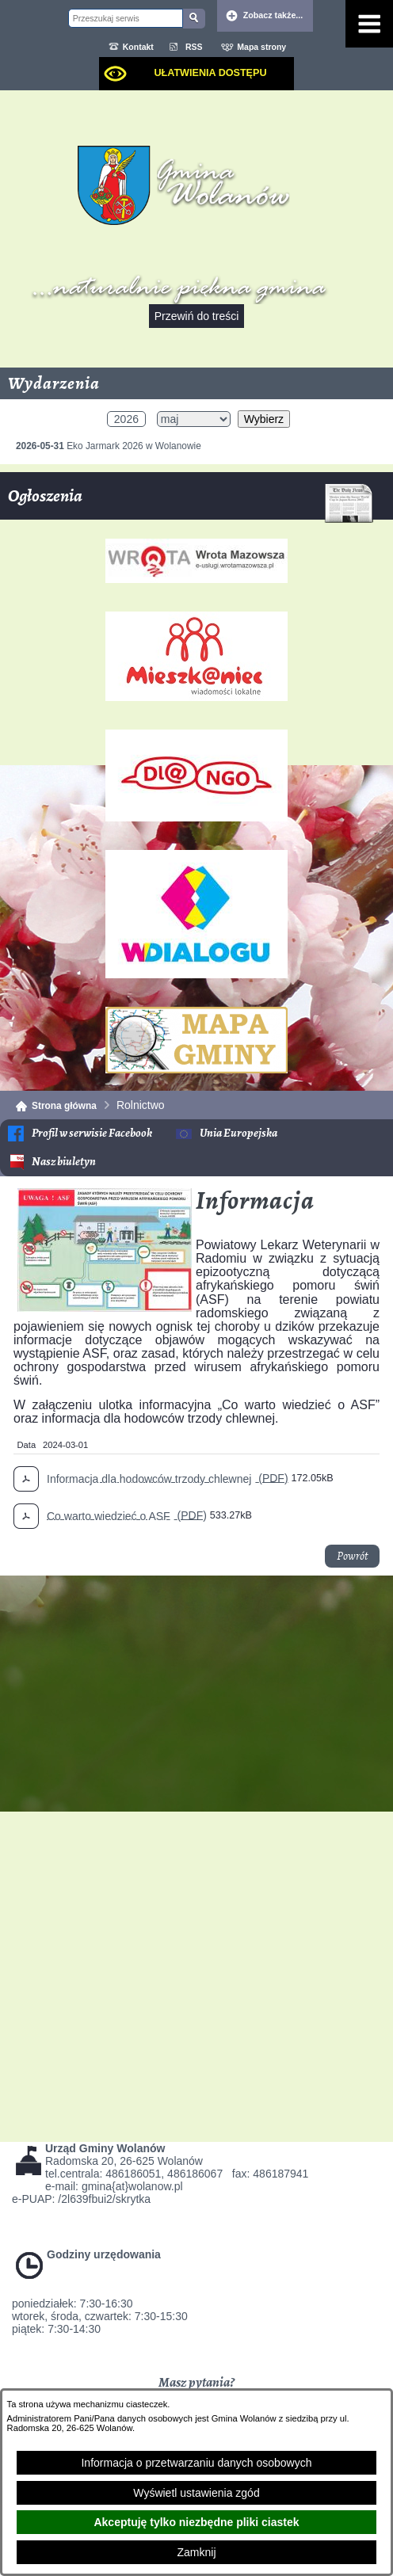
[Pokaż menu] (369, 24)
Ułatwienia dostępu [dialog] (210, 72)
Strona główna (64, 1105)
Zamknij (196, 2552)
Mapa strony (261, 46)
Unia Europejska (238, 1133)
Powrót (352, 1556)
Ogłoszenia (190, 502)
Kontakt (138, 46)
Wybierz (264, 419)
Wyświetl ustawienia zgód (196, 2492)
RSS (194, 46)
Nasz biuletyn (64, 1161)
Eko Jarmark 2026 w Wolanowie (108, 446)
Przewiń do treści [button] (197, 316)
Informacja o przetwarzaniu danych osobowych (196, 2462)
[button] (104, 1307)
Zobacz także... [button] (273, 15)
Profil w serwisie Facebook (92, 1133)
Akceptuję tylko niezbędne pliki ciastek (196, 2522)
